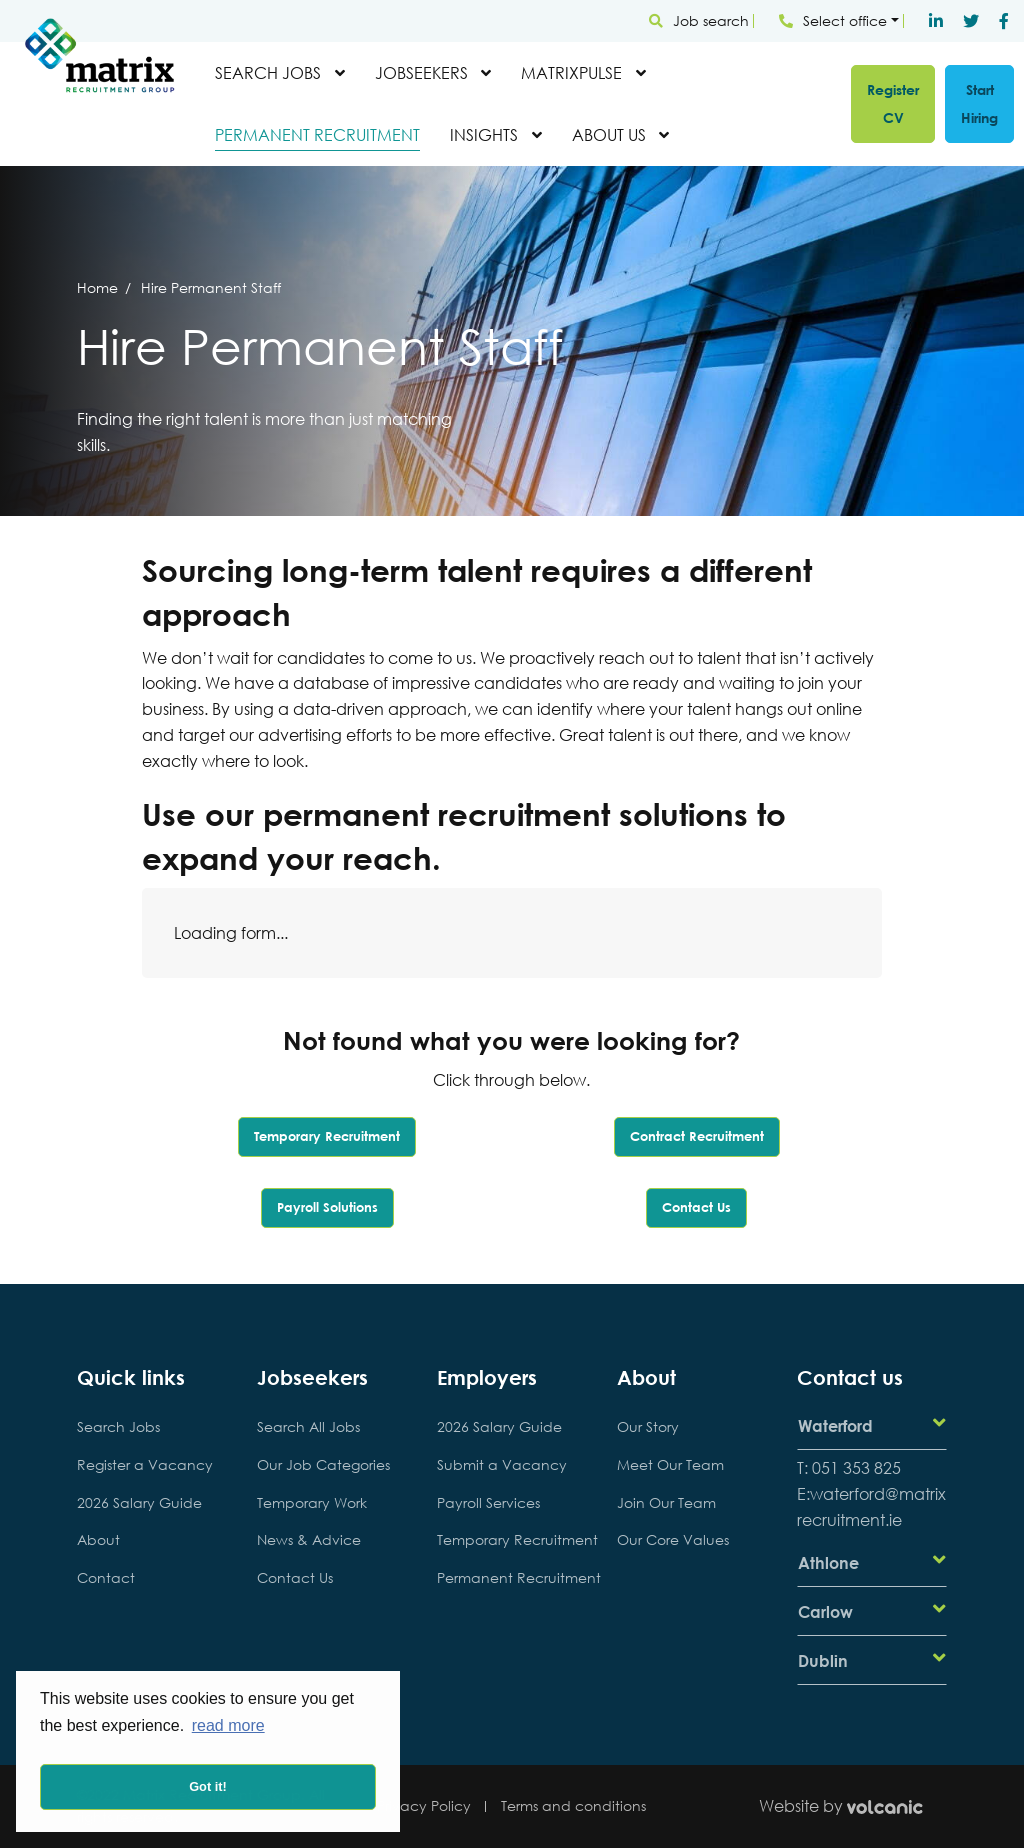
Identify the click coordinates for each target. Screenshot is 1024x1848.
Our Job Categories (323, 1464)
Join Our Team (666, 1502)
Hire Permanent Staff (211, 287)
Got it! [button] (208, 1786)
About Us (609, 134)
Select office (833, 20)
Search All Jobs (308, 1426)
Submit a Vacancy (502, 1464)
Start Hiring (979, 103)
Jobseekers (421, 72)
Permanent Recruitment (317, 134)
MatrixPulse (571, 72)
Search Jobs (268, 72)
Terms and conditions (573, 1805)
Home (97, 287)
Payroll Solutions (327, 1207)
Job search (699, 20)
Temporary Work (312, 1502)
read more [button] (228, 1725)
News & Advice (309, 1539)
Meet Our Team (670, 1464)
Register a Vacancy (145, 1464)
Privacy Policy (424, 1805)
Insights (484, 134)
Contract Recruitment (697, 1136)
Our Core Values (673, 1539)
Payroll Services (488, 1502)
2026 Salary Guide (139, 1502)
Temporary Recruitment (327, 1136)
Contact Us (696, 1207)
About (98, 1539)
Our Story (648, 1426)
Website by (853, 1805)
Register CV (893, 103)
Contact (106, 1577)
